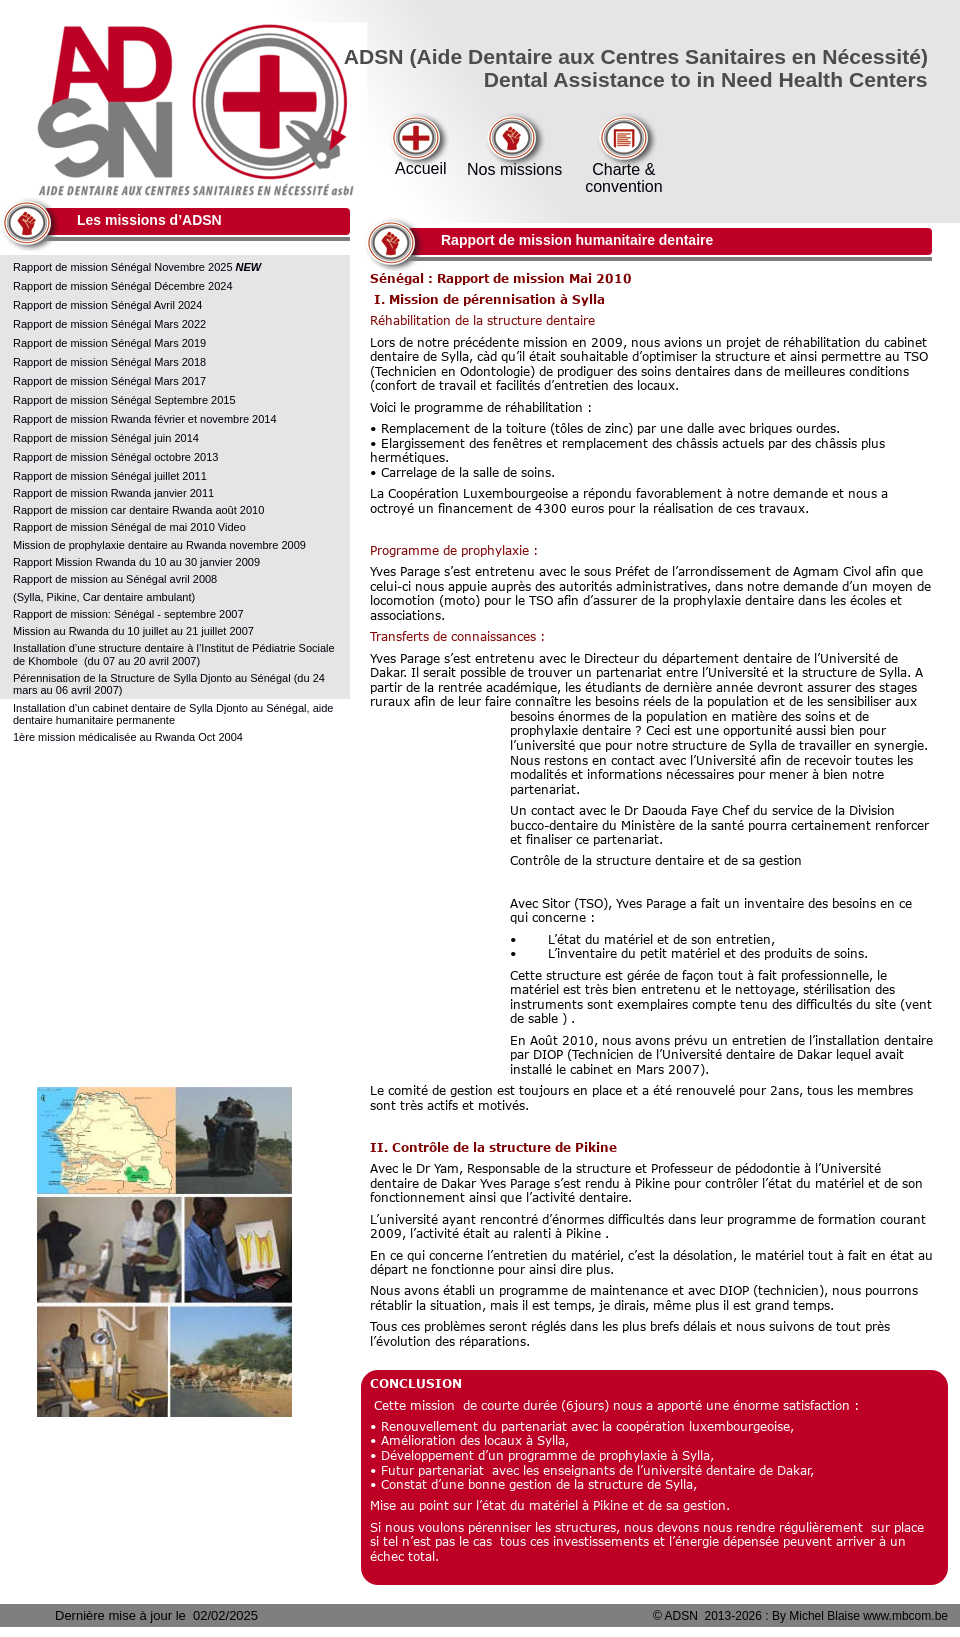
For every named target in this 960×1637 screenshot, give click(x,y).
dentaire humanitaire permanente (94, 720)
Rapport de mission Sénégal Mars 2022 (109, 324)
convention (623, 186)
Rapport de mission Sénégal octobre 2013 (115, 457)
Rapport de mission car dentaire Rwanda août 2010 (138, 510)
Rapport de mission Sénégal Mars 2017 (109, 381)
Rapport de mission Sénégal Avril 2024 (109, 305)
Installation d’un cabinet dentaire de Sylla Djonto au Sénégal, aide (175, 708)
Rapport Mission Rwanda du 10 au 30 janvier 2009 (136, 562)
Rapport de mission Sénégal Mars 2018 (111, 362)
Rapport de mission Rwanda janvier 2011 (113, 493)
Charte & (623, 169)
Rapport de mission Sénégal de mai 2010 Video (129, 527)
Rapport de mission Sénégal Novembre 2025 (124, 267)
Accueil (421, 168)
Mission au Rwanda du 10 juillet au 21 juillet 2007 (133, 631)
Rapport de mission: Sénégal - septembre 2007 (128, 614)
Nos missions (514, 169)
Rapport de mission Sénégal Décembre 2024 (124, 286)
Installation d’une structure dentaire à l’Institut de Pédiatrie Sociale (175, 648)
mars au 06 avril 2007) (67, 690)
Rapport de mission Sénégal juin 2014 (106, 438)
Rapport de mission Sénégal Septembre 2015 (124, 400)
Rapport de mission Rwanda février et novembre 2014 (145, 419)
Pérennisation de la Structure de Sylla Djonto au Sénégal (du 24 (170, 678)
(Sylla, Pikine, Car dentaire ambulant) (104, 597)
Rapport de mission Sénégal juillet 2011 (110, 476)
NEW (249, 267)
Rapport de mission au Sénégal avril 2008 (116, 579)
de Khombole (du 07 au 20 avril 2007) (106, 661)
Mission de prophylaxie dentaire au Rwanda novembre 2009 (159, 545)
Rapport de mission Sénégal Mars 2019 (111, 343)
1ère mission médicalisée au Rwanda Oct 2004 (128, 737)
